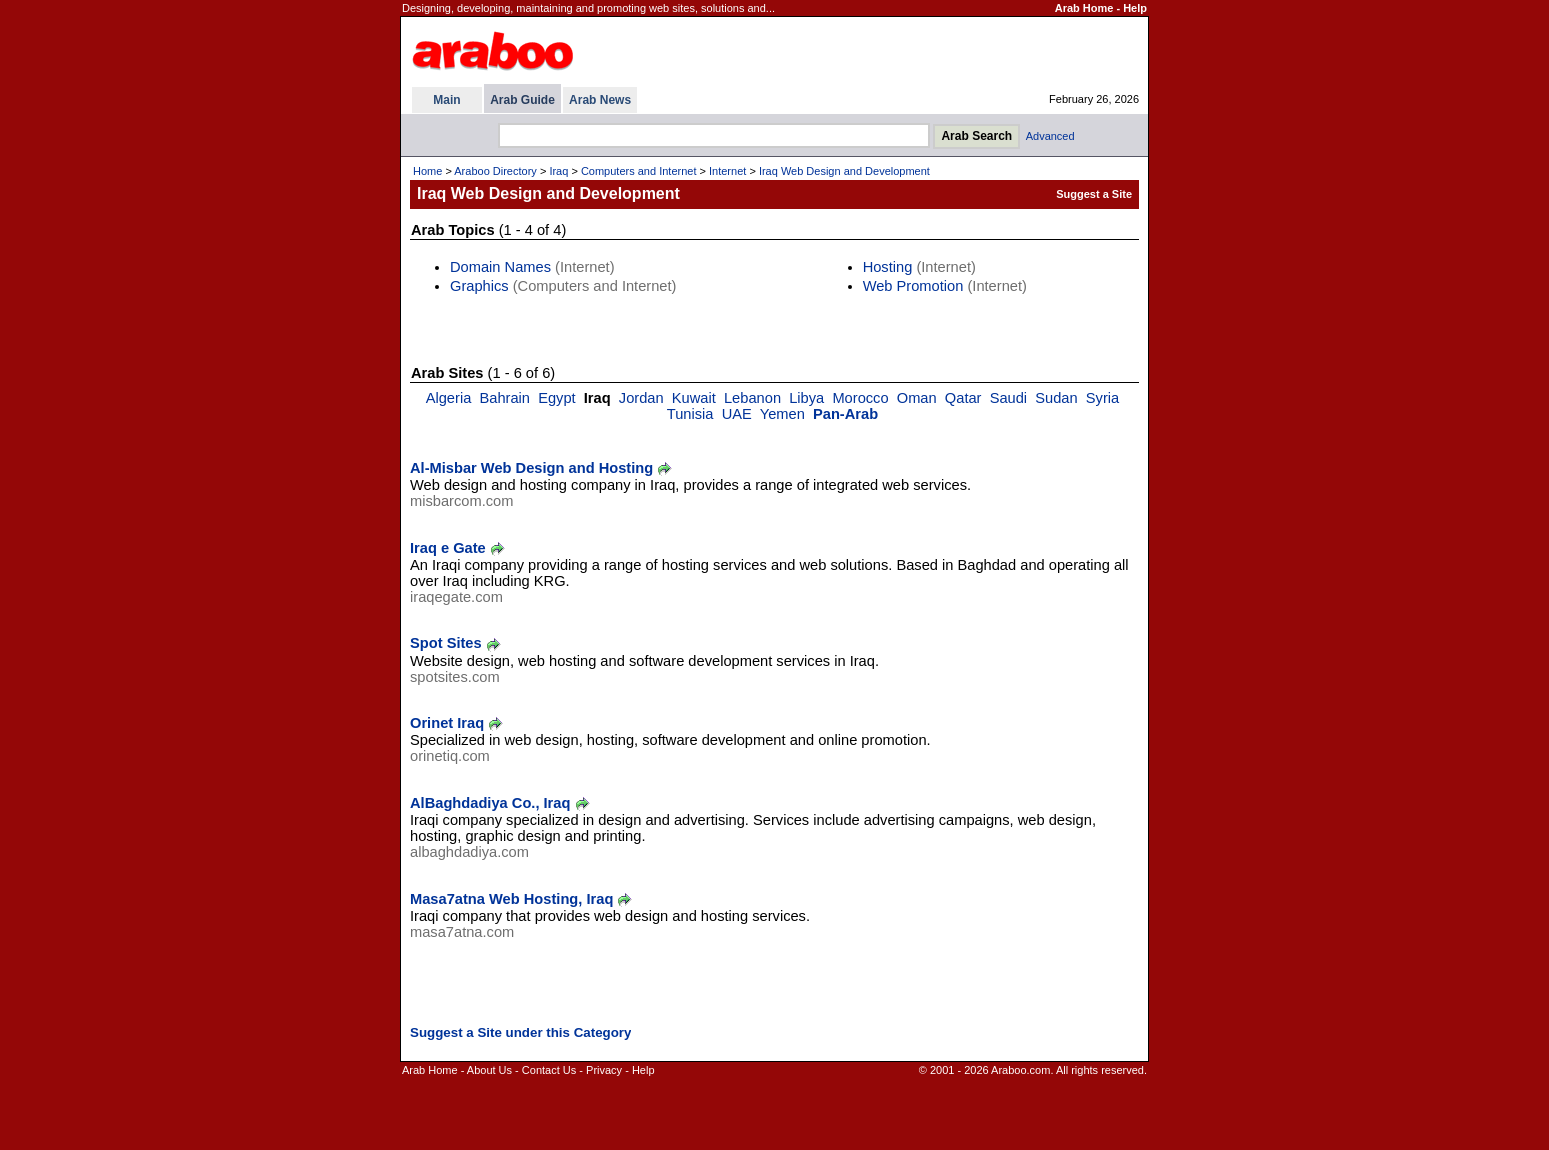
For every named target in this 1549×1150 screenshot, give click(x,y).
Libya (806, 398)
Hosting (888, 267)
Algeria (449, 398)
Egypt (556, 398)
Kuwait (694, 398)
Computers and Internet (639, 171)
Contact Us (549, 1070)
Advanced (1050, 136)
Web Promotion (913, 286)
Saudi (1009, 398)
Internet (727, 171)
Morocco (860, 398)
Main (446, 100)
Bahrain (504, 398)
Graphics (479, 286)
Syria (1102, 398)
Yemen (782, 414)
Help (1135, 8)
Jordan (641, 398)
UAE (737, 414)
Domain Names (500, 267)
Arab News (600, 100)
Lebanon (752, 398)
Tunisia (690, 414)
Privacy (604, 1070)
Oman (917, 398)
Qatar (963, 398)
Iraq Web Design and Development (844, 171)
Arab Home (1084, 8)
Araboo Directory (495, 171)
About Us (489, 1070)
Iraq (558, 171)
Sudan (1056, 398)
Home (427, 171)
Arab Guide (522, 100)
